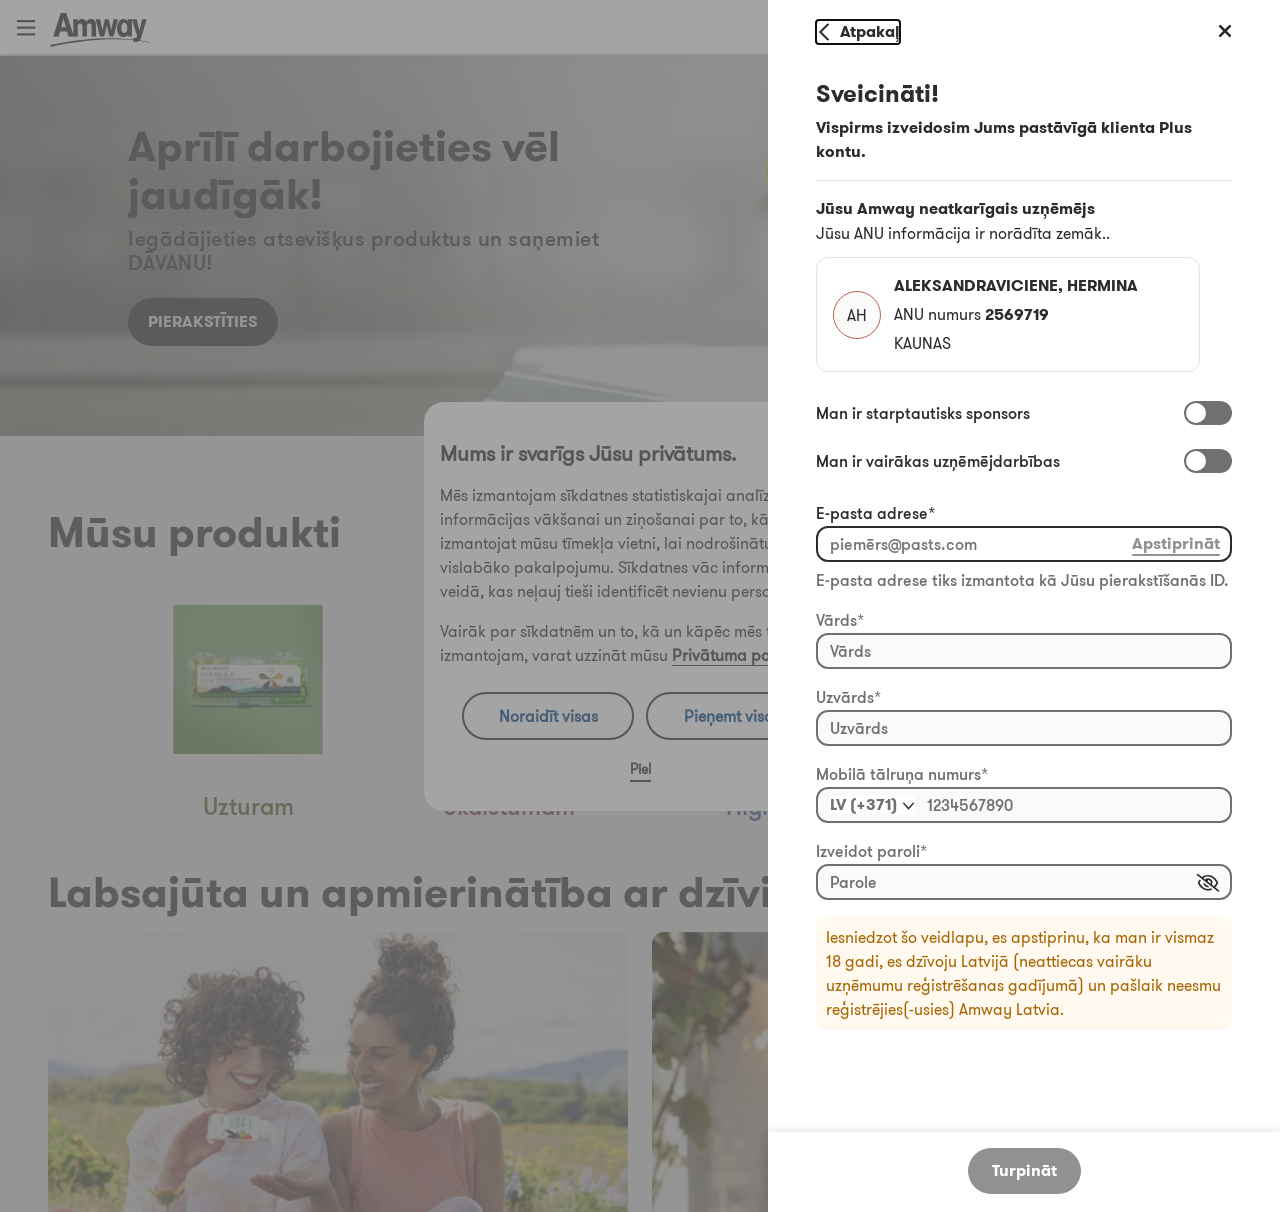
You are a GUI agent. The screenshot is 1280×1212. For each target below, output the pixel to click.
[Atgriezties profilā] (859, 32)
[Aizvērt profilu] (1226, 32)
